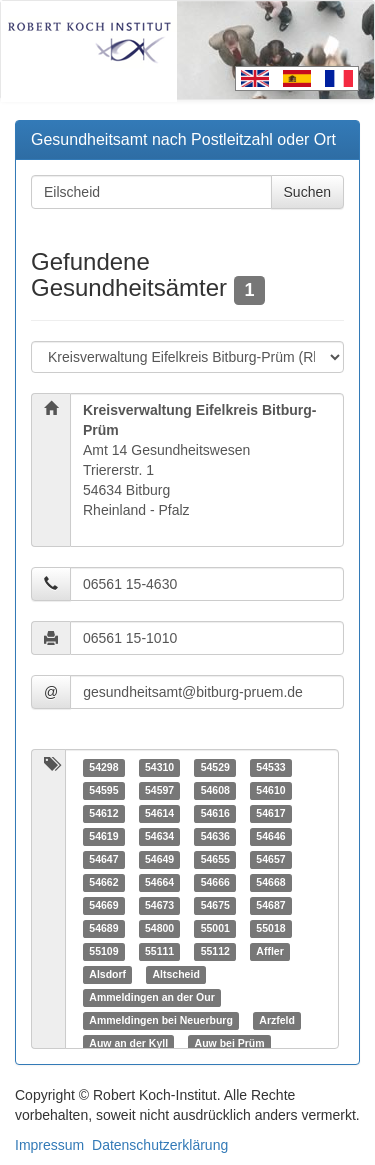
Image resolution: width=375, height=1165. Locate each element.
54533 (270, 767)
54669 (103, 905)
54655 (215, 859)
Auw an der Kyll (128, 1043)
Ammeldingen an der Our (151, 997)
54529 (215, 767)
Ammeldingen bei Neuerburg (161, 1020)
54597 (159, 790)
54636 (215, 836)
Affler (269, 951)
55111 (159, 951)
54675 (215, 905)
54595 (103, 790)
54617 (270, 813)
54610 (270, 790)
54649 (159, 859)
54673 (159, 905)
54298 (103, 767)
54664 (159, 882)
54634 (159, 836)
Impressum (49, 1145)
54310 (159, 767)
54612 (103, 813)
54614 (159, 813)
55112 (215, 951)
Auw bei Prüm (230, 1043)
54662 (103, 882)
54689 (103, 928)
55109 (103, 951)
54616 (215, 813)
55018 (270, 928)
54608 (215, 790)
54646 (270, 836)
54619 (103, 836)
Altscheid (176, 974)
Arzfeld (277, 1020)
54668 (270, 882)
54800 (159, 928)
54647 (103, 859)
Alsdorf (107, 974)
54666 (215, 882)
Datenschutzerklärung (160, 1145)
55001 (215, 928)
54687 (270, 905)
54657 (270, 859)
